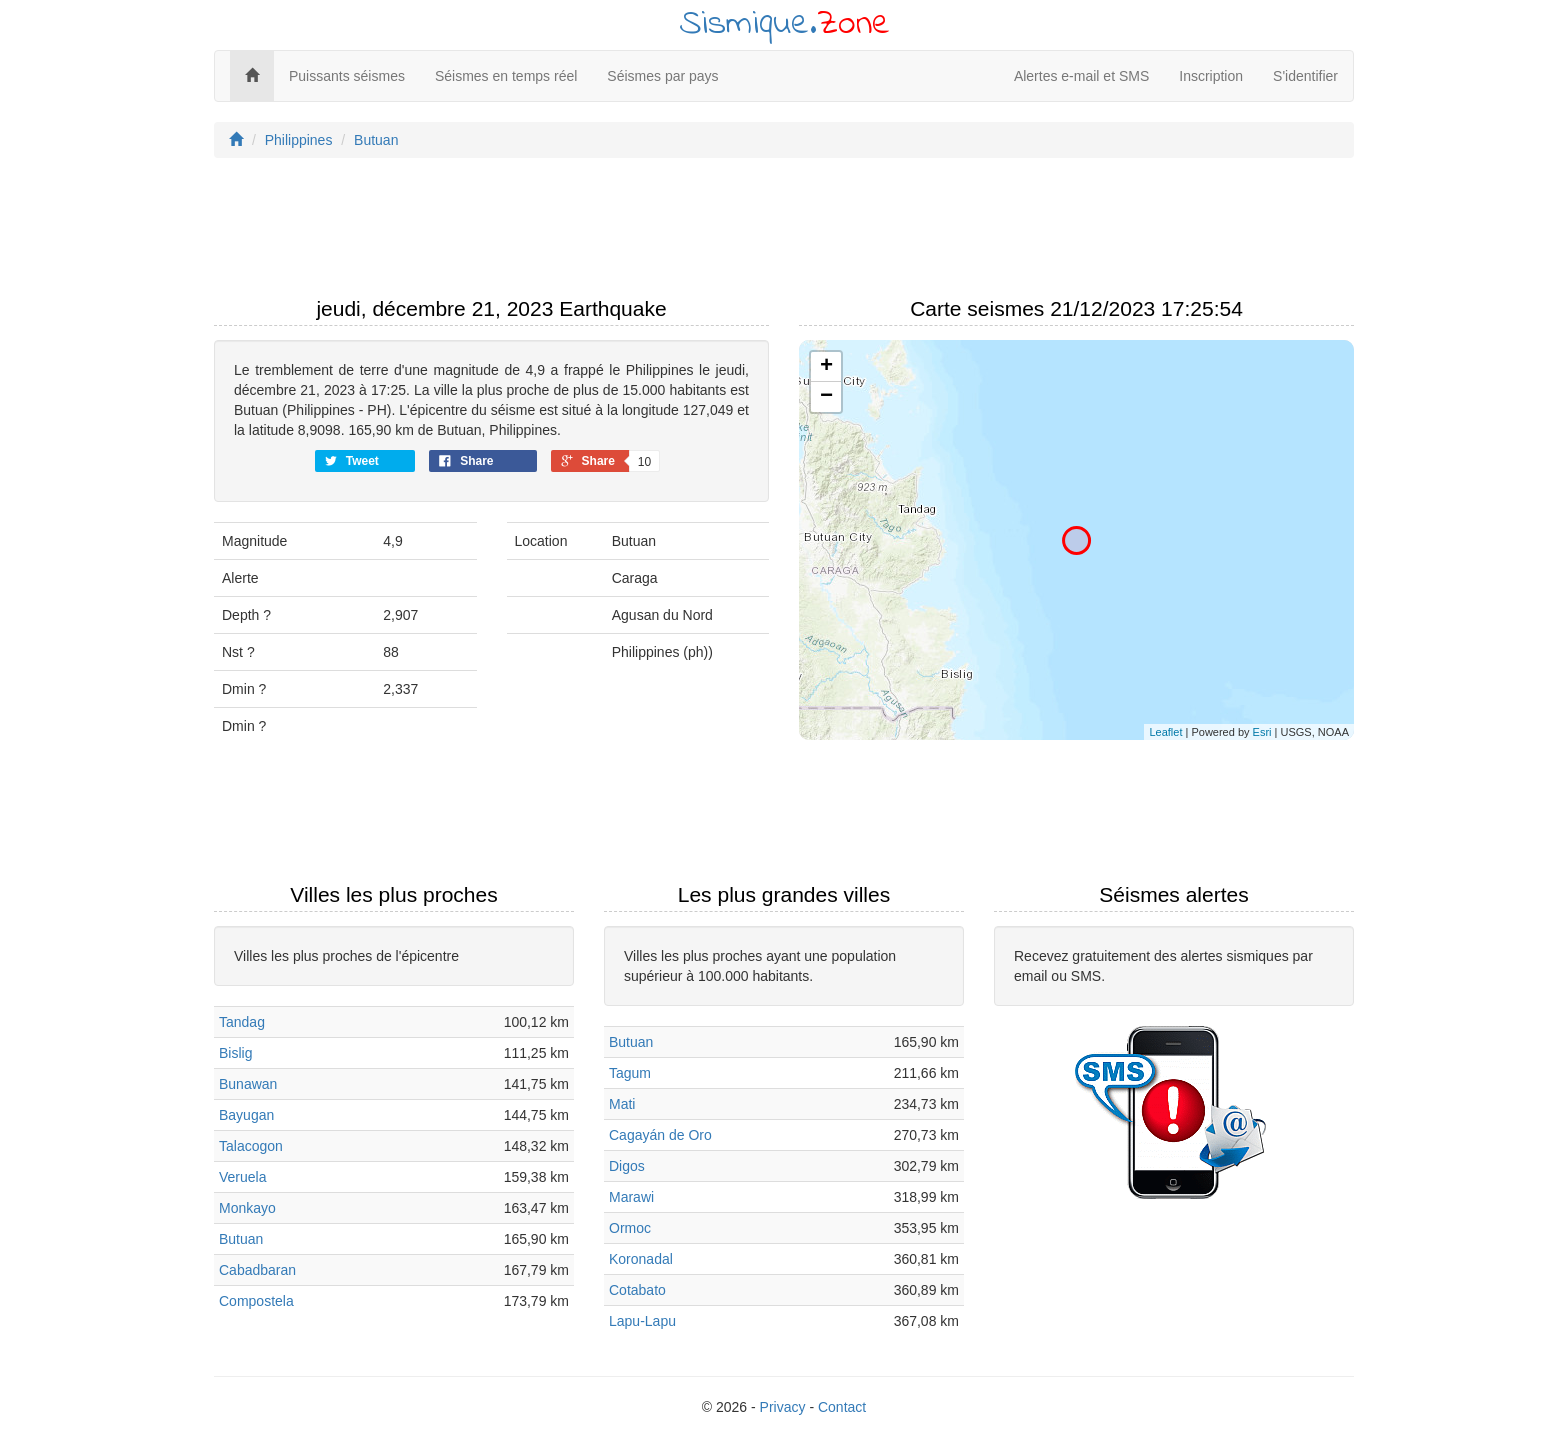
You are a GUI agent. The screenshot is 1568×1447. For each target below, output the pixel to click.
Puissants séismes (347, 76)
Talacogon (251, 1146)
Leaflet (1165, 732)
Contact (842, 1407)
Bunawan (248, 1084)
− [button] (826, 397)
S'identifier (1305, 76)
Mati (622, 1104)
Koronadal (641, 1259)
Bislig (235, 1053)
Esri (1262, 732)
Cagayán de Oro (660, 1135)
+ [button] (826, 367)
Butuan (376, 140)
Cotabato (637, 1290)
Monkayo (247, 1208)
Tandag (242, 1022)
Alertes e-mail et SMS (1081, 76)
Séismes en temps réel (506, 76)
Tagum (630, 1073)
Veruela (242, 1177)
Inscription (1211, 76)
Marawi (631, 1197)
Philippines (299, 140)
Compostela (256, 1301)
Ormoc (630, 1228)
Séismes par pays (662, 76)
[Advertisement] (784, 233)
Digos (627, 1166)
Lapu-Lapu (642, 1321)
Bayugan (246, 1115)
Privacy (783, 1407)
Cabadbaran (257, 1270)
